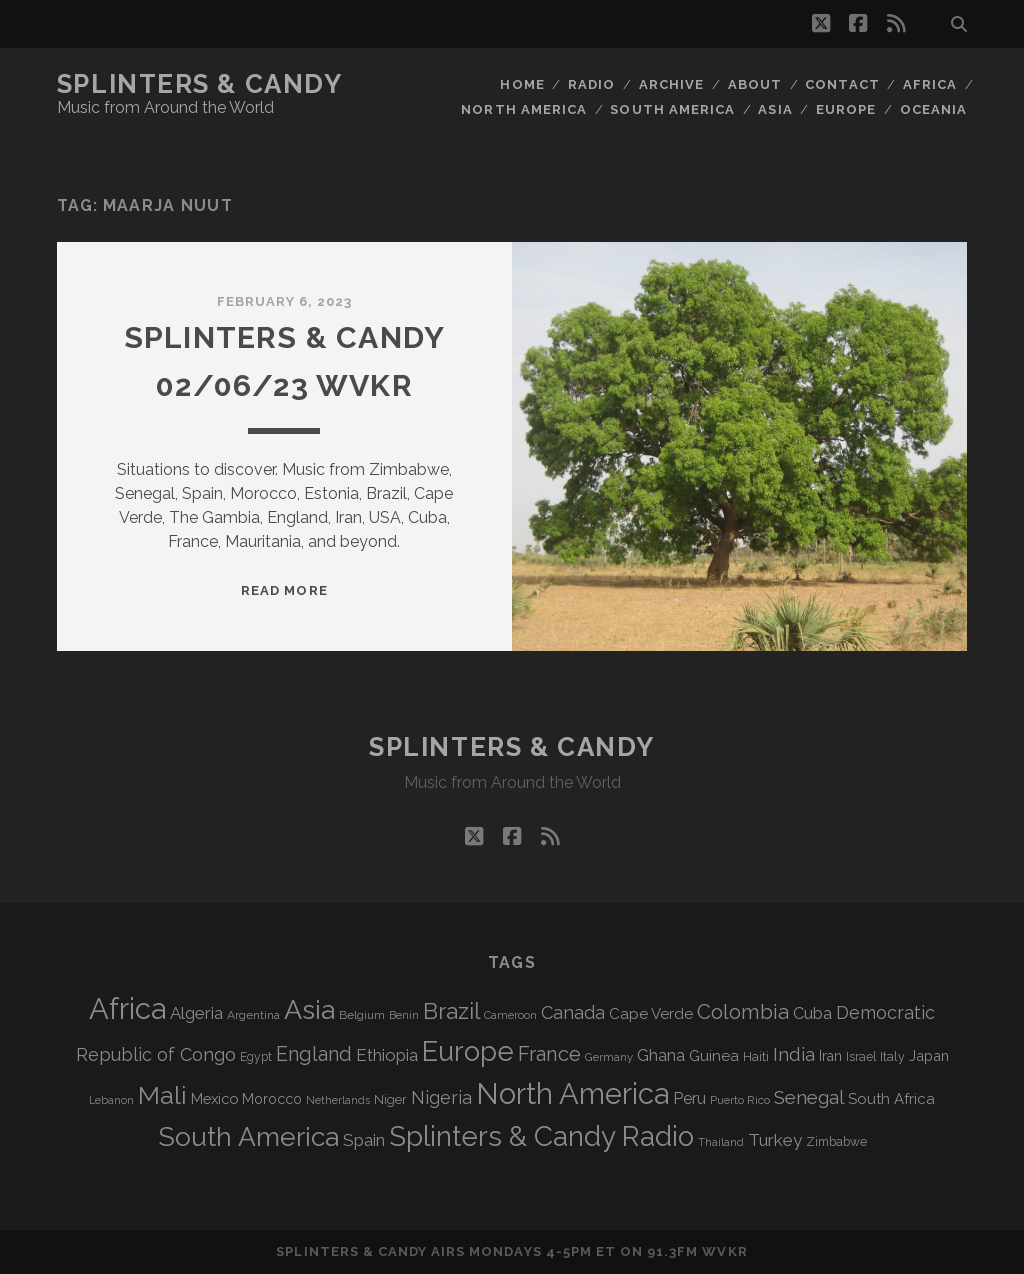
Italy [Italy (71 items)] (892, 1056)
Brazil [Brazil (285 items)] (451, 1011)
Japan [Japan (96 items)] (929, 1055)
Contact (842, 84)
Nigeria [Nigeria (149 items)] (441, 1097)
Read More (284, 590)
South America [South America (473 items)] (248, 1136)
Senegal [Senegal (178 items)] (809, 1097)
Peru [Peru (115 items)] (689, 1098)
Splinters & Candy (200, 84)
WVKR (724, 1251)
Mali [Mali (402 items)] (162, 1095)
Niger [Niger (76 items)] (390, 1099)
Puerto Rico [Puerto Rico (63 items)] (740, 1100)
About (755, 84)
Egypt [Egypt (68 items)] (256, 1057)
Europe (846, 109)
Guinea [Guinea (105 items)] (714, 1056)
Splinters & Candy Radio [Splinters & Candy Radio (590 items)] (541, 1136)
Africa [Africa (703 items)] (127, 1008)
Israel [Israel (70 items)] (861, 1057)
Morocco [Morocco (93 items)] (272, 1099)
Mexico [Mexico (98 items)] (214, 1098)
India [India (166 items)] (794, 1054)
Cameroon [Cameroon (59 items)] (510, 1015)
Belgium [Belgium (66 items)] (362, 1015)
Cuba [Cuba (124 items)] (812, 1013)
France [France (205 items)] (549, 1054)
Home (522, 84)
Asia (775, 109)
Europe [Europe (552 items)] (468, 1051)
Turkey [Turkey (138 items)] (775, 1140)
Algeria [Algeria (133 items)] (196, 1013)
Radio (591, 84)
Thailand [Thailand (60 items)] (721, 1142)
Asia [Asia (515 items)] (309, 1009)
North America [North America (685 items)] (572, 1094)
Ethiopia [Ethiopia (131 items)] (387, 1055)
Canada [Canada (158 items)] (573, 1012)
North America (524, 109)
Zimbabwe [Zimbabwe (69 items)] (836, 1142)
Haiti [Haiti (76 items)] (756, 1056)
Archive (671, 84)
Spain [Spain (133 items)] (364, 1140)
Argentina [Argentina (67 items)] (253, 1015)
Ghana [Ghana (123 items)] (661, 1055)
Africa (930, 84)
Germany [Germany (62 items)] (609, 1057)
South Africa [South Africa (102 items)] (891, 1098)
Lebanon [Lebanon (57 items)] (111, 1100)
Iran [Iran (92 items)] (830, 1056)
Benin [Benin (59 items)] (404, 1015)
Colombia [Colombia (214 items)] (743, 1012)
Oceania (933, 109)
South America (672, 109)
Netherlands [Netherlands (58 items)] (338, 1100)
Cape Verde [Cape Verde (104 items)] (651, 1014)
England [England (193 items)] (314, 1054)
